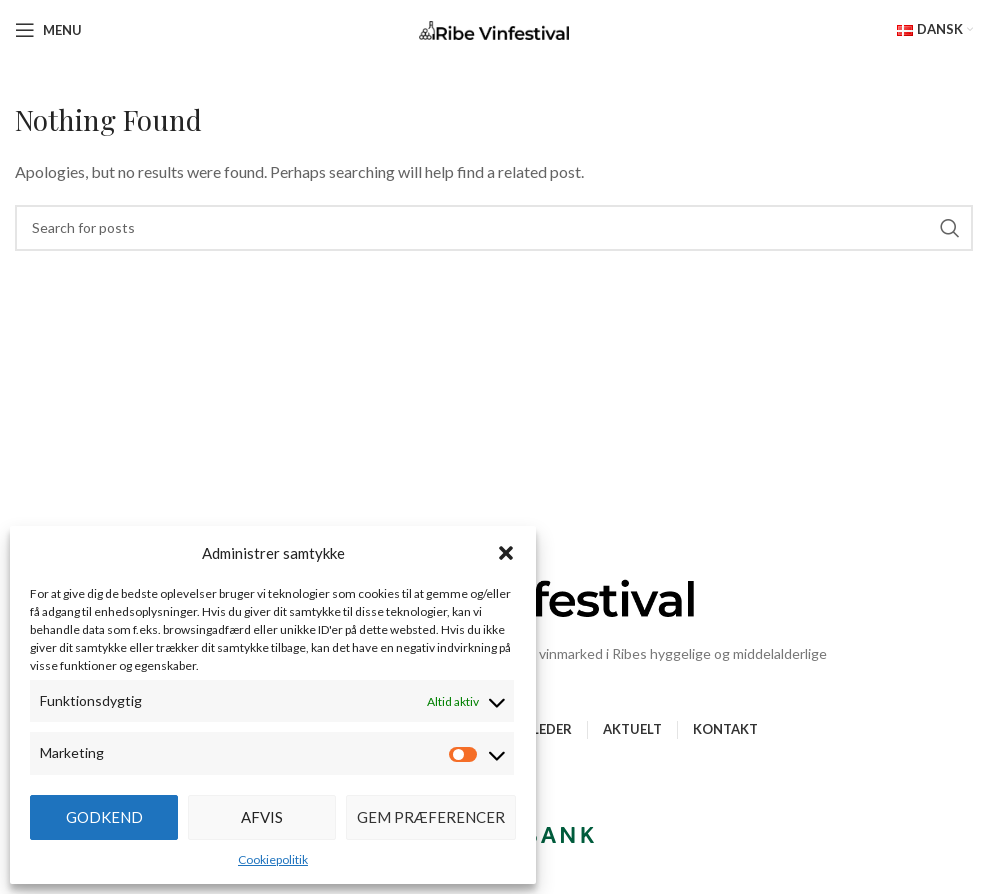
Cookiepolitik (273, 859)
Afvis (262, 817)
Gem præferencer (431, 817)
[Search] (494, 228)
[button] (506, 553)
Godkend (104, 817)
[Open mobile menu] (48, 30)
